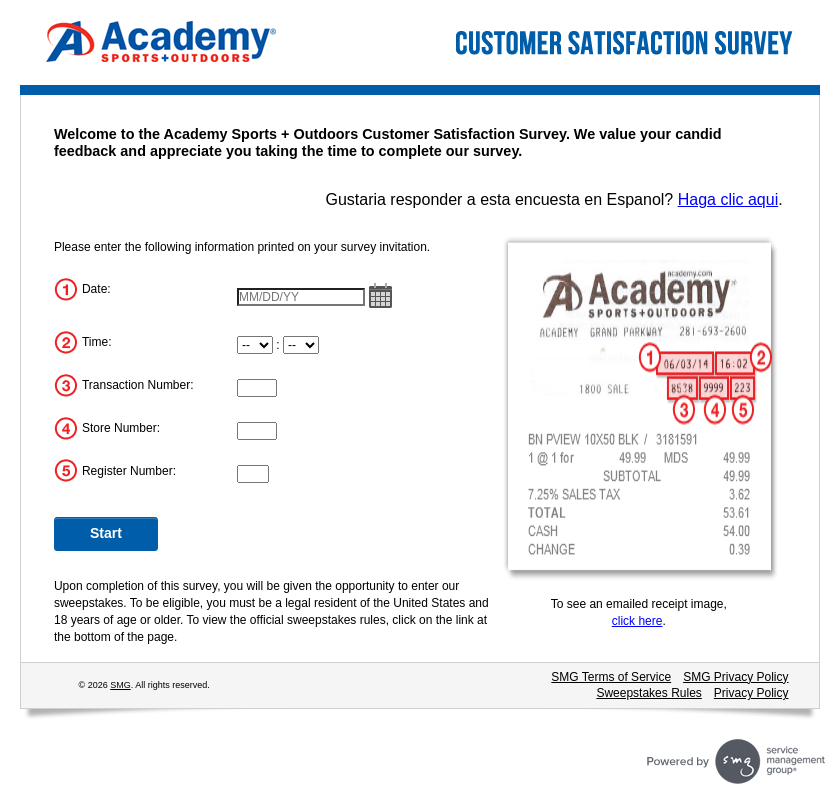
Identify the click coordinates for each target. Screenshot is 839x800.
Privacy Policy (751, 693)
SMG (120, 685)
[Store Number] (257, 431)
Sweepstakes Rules (648, 693)
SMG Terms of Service (611, 677)
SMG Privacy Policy (735, 677)
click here (637, 621)
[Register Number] (253, 474)
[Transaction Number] (257, 388)
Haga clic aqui (728, 199)
